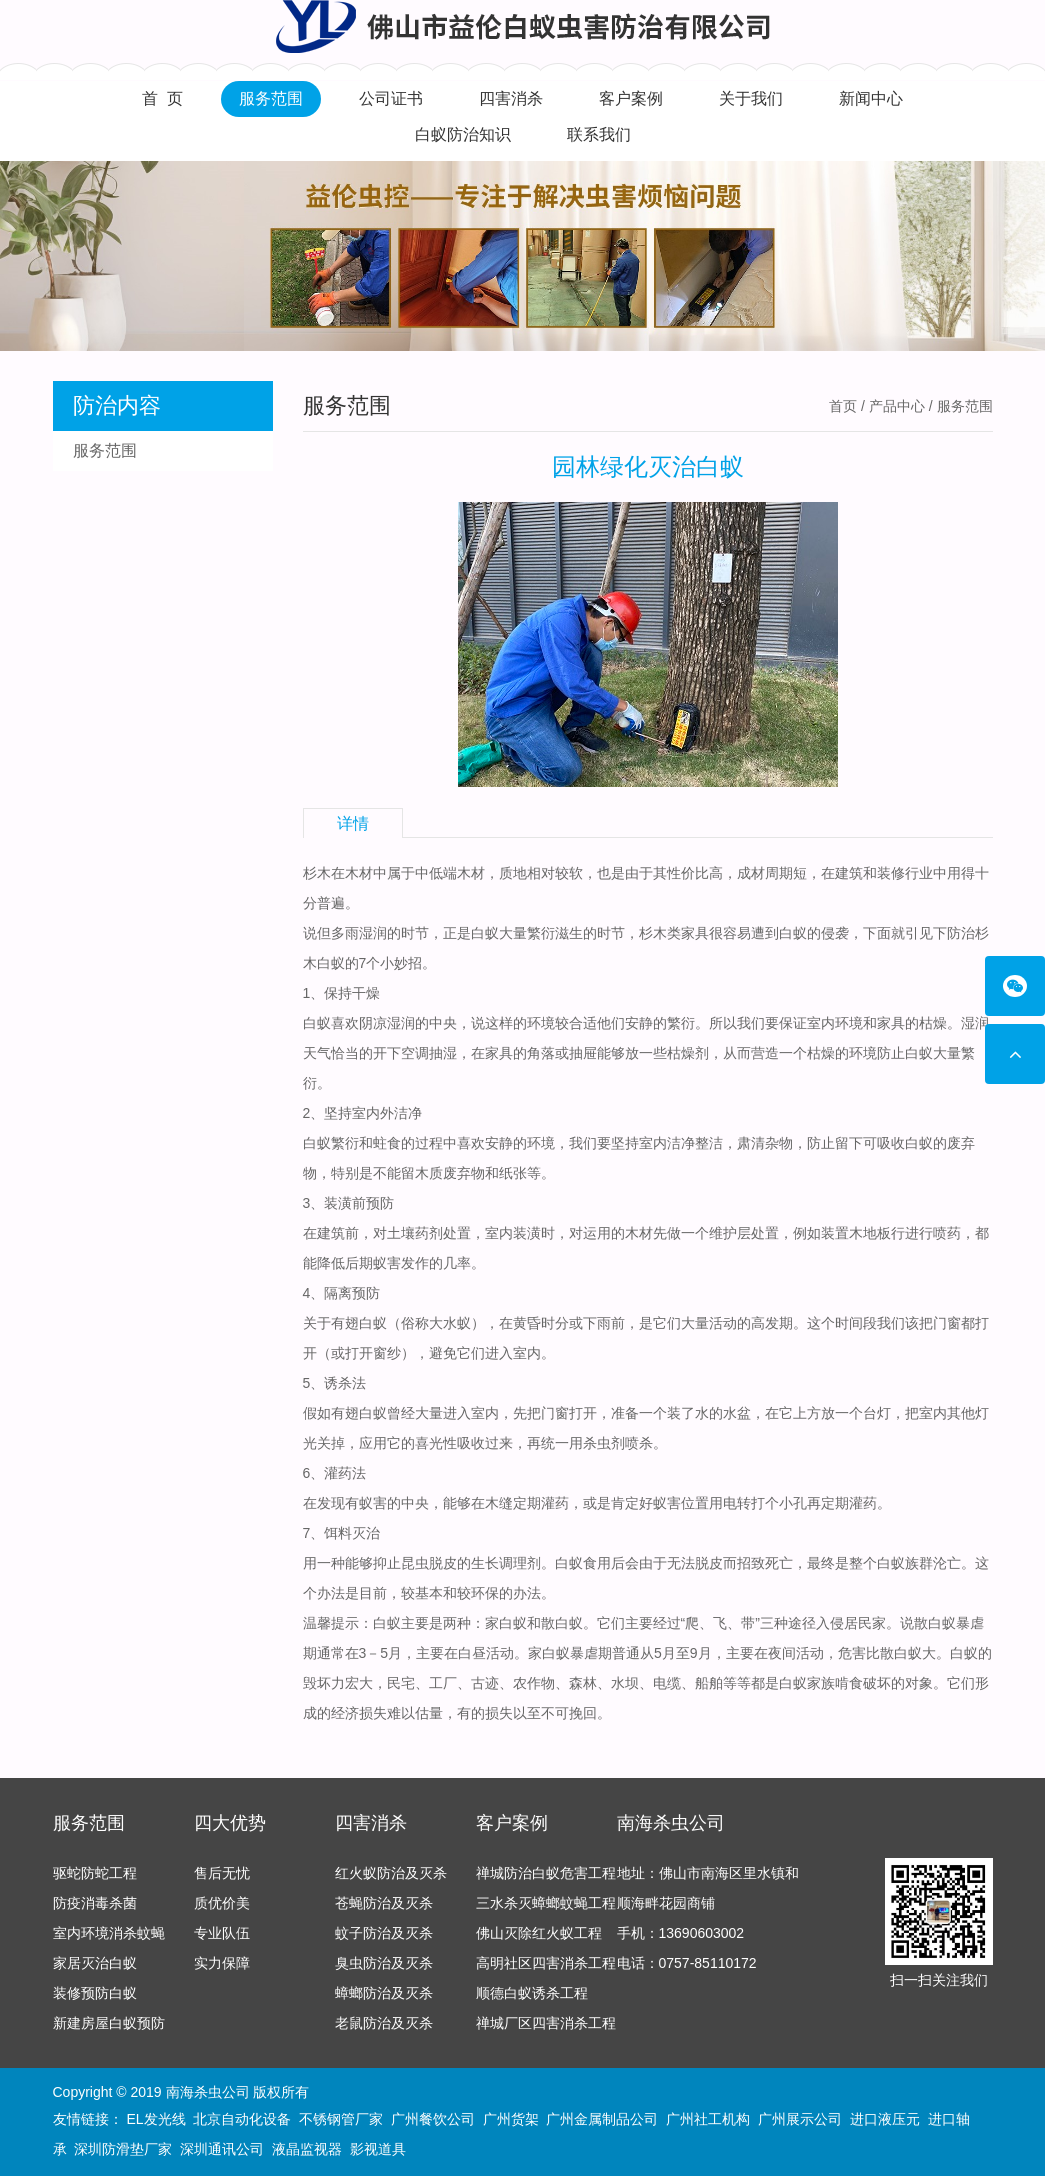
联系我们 (599, 134)
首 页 (162, 98)
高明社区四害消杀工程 (546, 1963)
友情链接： (88, 2119)
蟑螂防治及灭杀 (384, 1993)
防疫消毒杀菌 (95, 1903)
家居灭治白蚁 (95, 1963)
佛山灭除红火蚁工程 (539, 1933)
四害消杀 (511, 98)
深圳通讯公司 (222, 2149)
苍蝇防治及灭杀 (384, 1903)
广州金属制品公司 (602, 2119)
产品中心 (897, 406)
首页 (843, 406)
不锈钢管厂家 (341, 2119)
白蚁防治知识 (463, 134)
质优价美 (222, 1903)
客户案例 (631, 98)
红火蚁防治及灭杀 (391, 1873)
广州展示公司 (800, 2119)
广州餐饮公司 (433, 2119)
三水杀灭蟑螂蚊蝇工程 (546, 1903)
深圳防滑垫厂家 (123, 2149)
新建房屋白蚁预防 (109, 2023)
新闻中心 (871, 98)
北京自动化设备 (242, 2119)
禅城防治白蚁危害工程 (546, 1873)
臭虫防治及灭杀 (384, 1963)
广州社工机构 (708, 2119)
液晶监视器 (307, 2149)
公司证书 (391, 98)
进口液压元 (885, 2119)
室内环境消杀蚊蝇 (109, 1933)
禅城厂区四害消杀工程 (546, 2023)
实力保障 (222, 1963)
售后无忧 (222, 1873)
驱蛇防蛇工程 (95, 1873)
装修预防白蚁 (95, 1993)
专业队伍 (222, 1933)
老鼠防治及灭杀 (384, 2023)
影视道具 (378, 2149)
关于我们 (751, 98)
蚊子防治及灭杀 (384, 1933)
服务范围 (271, 98)
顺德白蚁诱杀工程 (532, 1993)
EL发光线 (155, 2119)
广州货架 (511, 2119)
